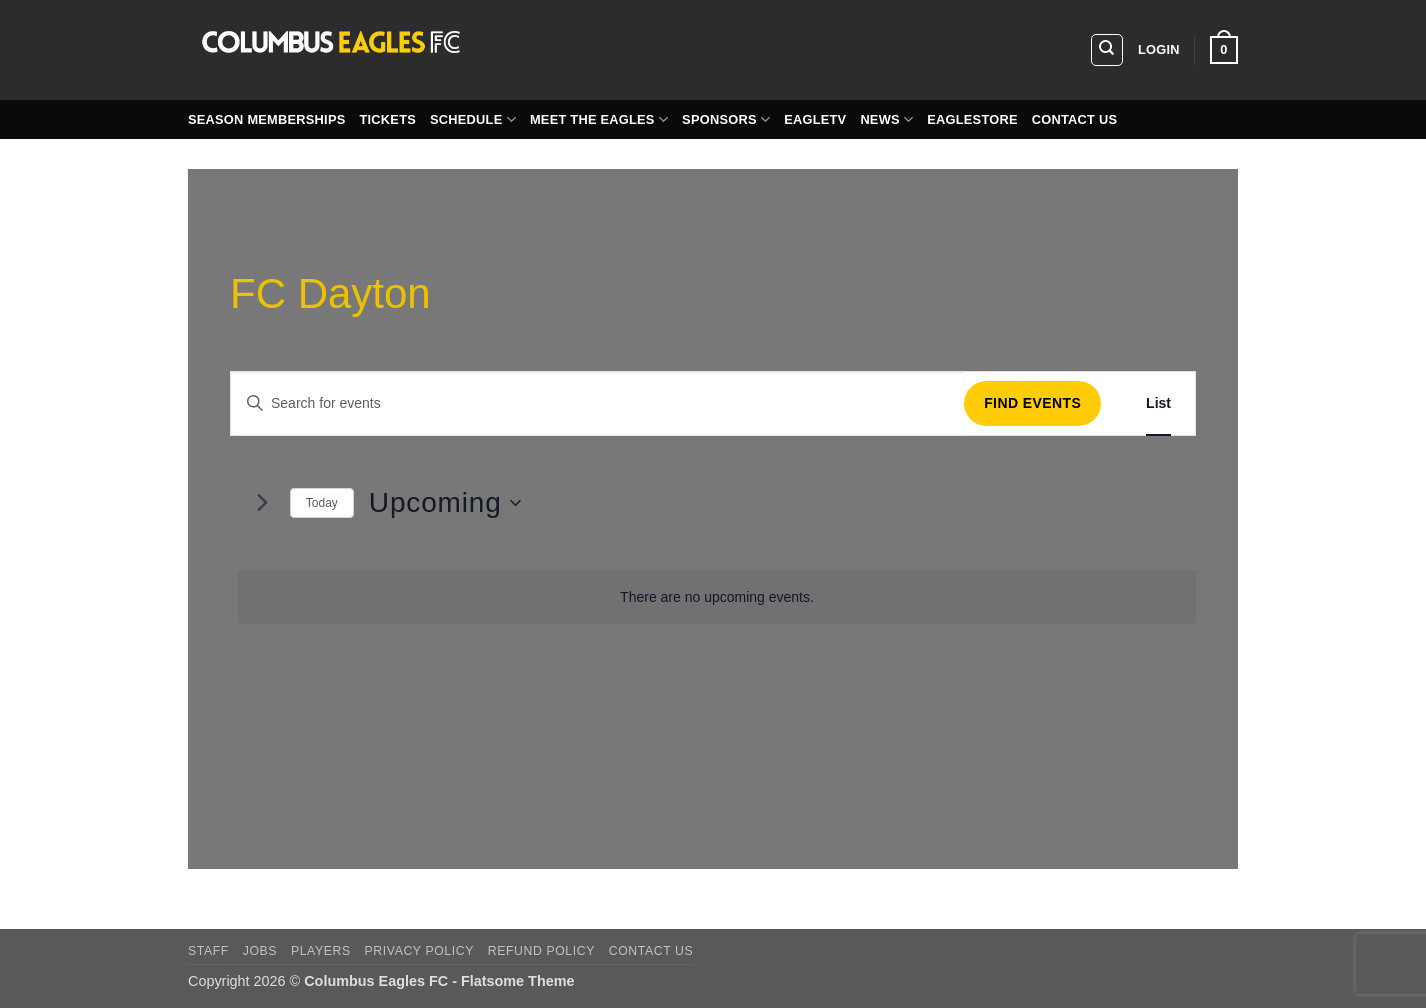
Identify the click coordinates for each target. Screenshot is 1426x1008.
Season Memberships (266, 119)
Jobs (260, 951)
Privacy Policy (419, 951)
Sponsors (726, 119)
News (886, 119)
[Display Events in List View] (1158, 403)
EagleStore (972, 119)
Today (322, 503)
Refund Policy (541, 951)
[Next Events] (263, 503)
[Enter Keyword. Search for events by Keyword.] (597, 403)
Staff (208, 951)
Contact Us (1075, 119)
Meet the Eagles (599, 119)
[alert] (717, 597)
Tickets (387, 119)
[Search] (1107, 50)
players (321, 951)
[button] (1159, 50)
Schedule (473, 119)
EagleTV (815, 119)
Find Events (1032, 403)
